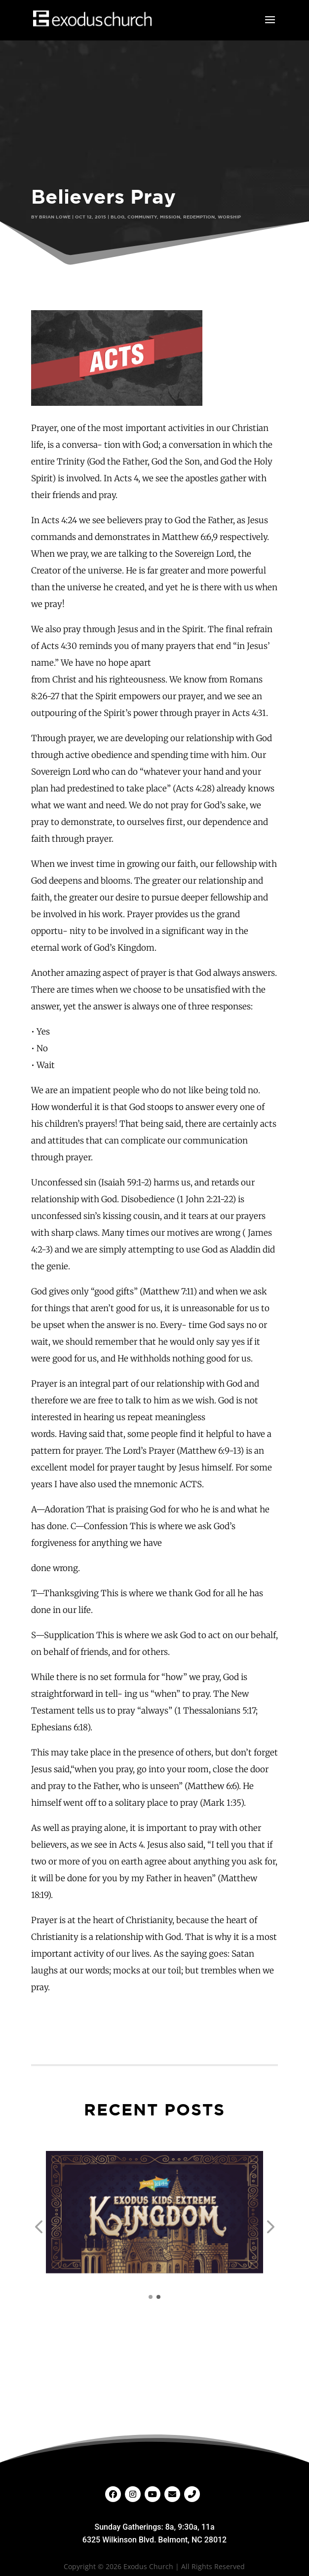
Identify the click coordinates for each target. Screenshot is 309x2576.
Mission (170, 216)
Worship (229, 216)
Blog (117, 216)
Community (142, 216)
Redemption (199, 216)
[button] (38, 2226)
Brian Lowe (55, 216)
